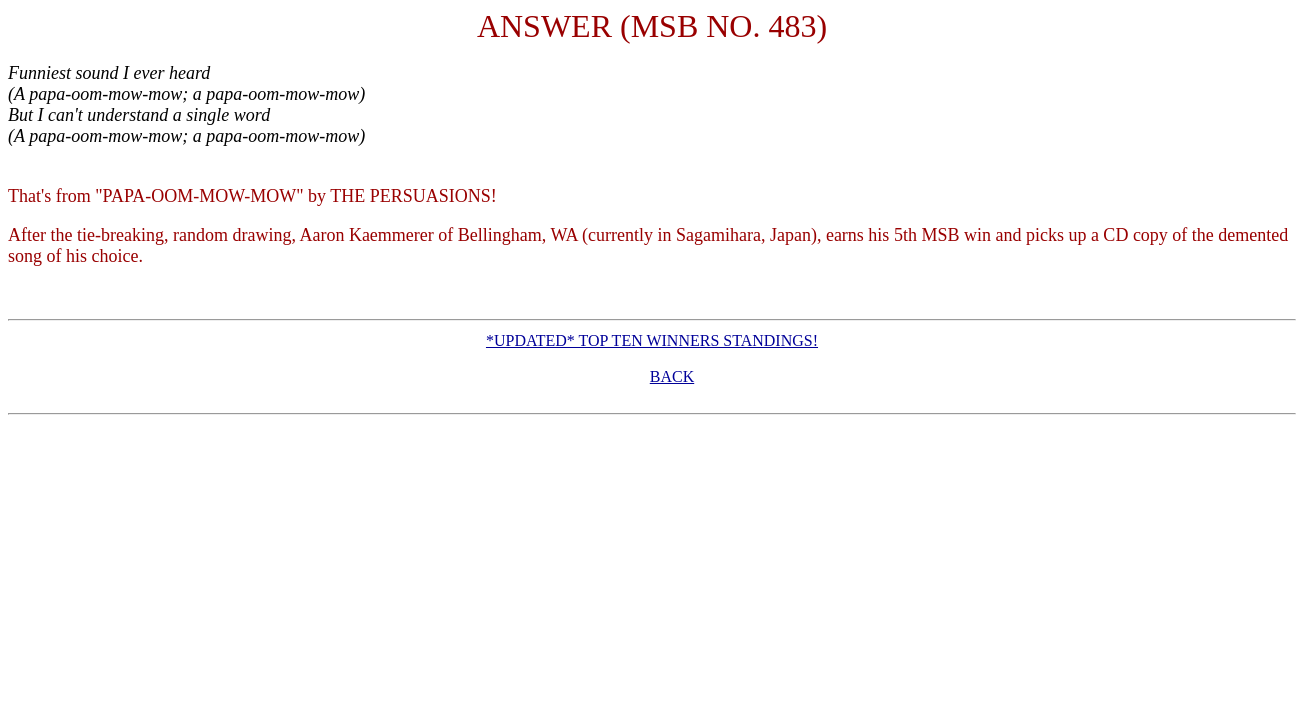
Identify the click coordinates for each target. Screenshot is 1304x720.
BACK (672, 376)
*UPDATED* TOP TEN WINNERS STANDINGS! (652, 340)
